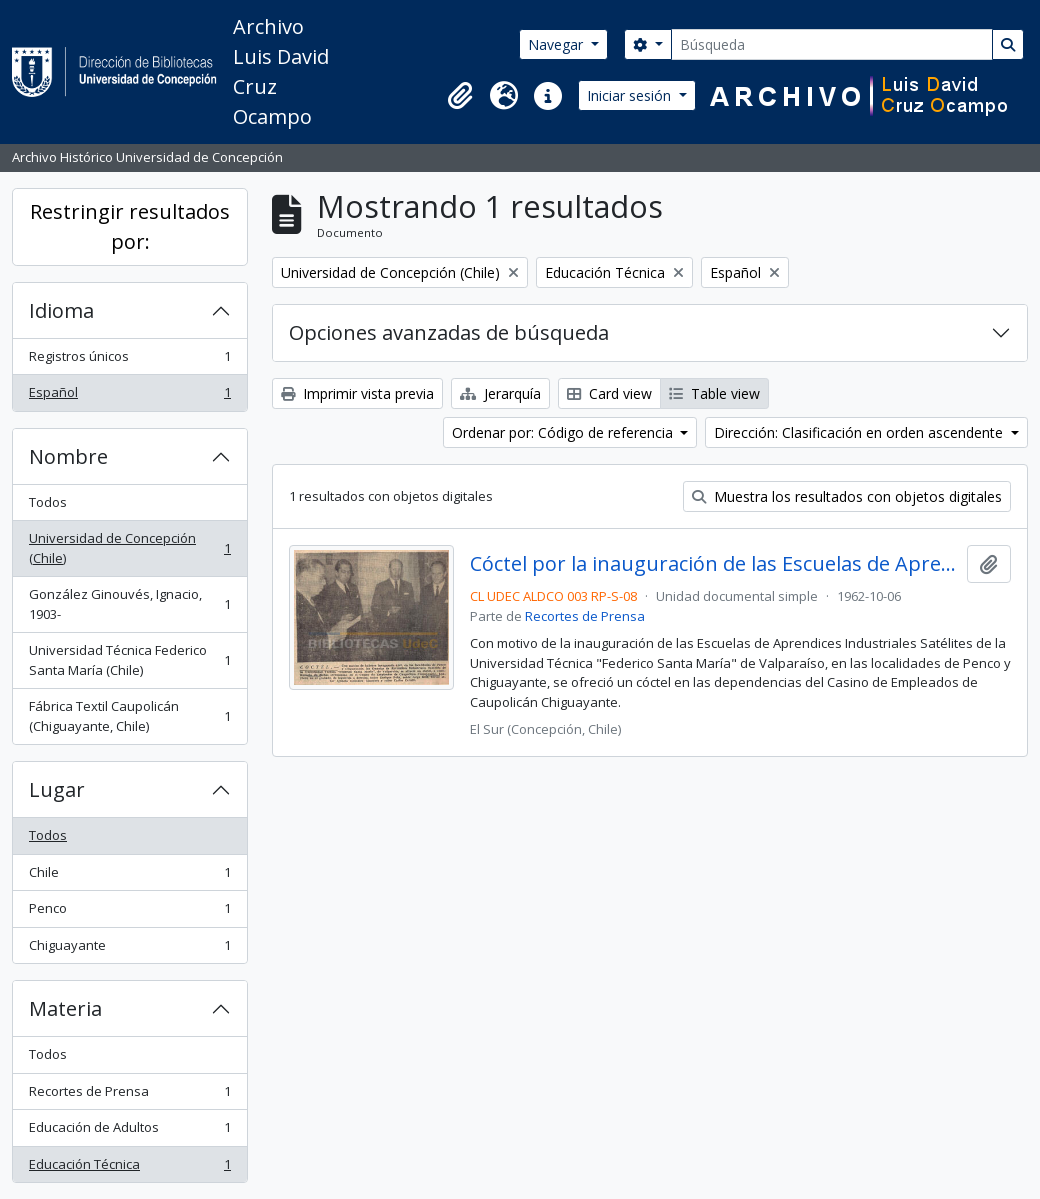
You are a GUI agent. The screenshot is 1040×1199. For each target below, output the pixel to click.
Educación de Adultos (129, 1131)
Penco (129, 912)
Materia (65, 1008)
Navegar (557, 44)
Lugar (57, 789)
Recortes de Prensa (129, 1095)
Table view (714, 393)
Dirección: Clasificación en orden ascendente (860, 432)
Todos (48, 502)
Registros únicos (129, 360)
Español (129, 396)
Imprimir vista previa (357, 393)
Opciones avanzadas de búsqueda (449, 332)
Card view (609, 393)
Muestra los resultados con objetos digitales (847, 496)
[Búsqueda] (832, 44)
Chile (129, 876)
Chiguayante (129, 949)
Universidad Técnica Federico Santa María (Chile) (129, 660)
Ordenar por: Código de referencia (564, 432)
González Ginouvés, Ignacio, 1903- (129, 604)
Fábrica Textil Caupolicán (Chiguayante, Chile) (129, 716)
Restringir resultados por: (130, 226)
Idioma (61, 310)
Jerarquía (500, 393)
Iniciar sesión (631, 95)
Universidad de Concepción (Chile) (129, 548)
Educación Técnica (129, 1168)
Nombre (68, 456)
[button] (460, 96)
